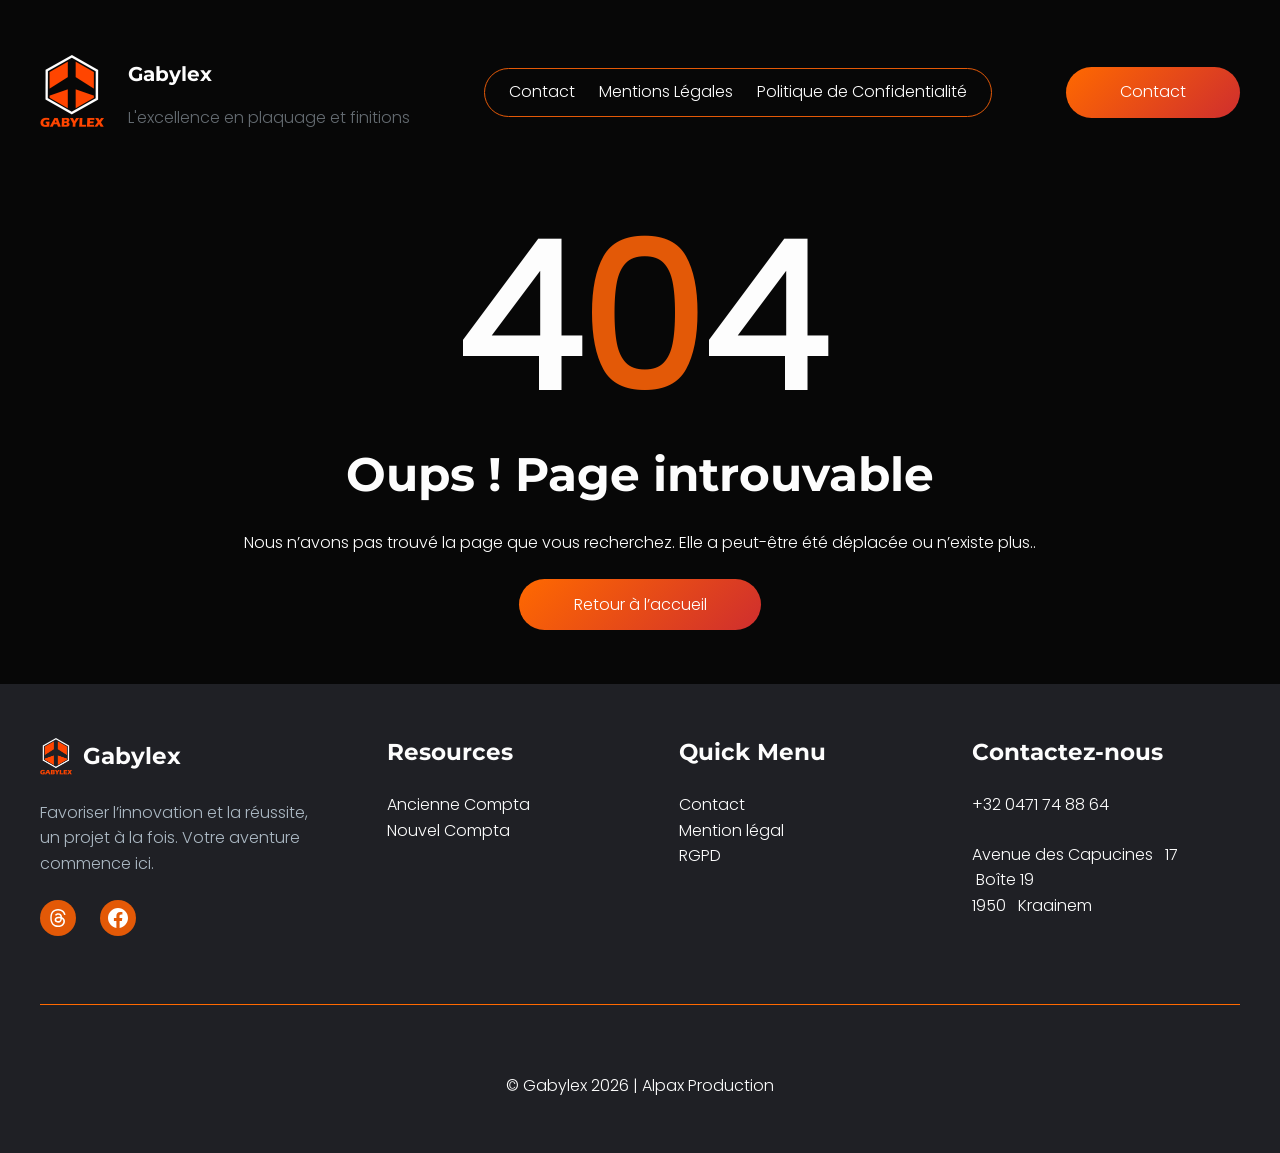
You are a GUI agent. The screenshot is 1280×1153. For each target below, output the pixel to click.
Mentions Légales (666, 91)
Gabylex (170, 74)
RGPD (700, 855)
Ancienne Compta (458, 804)
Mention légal (731, 830)
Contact (542, 91)
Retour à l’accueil (640, 604)
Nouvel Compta (448, 830)
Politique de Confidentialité (862, 91)
